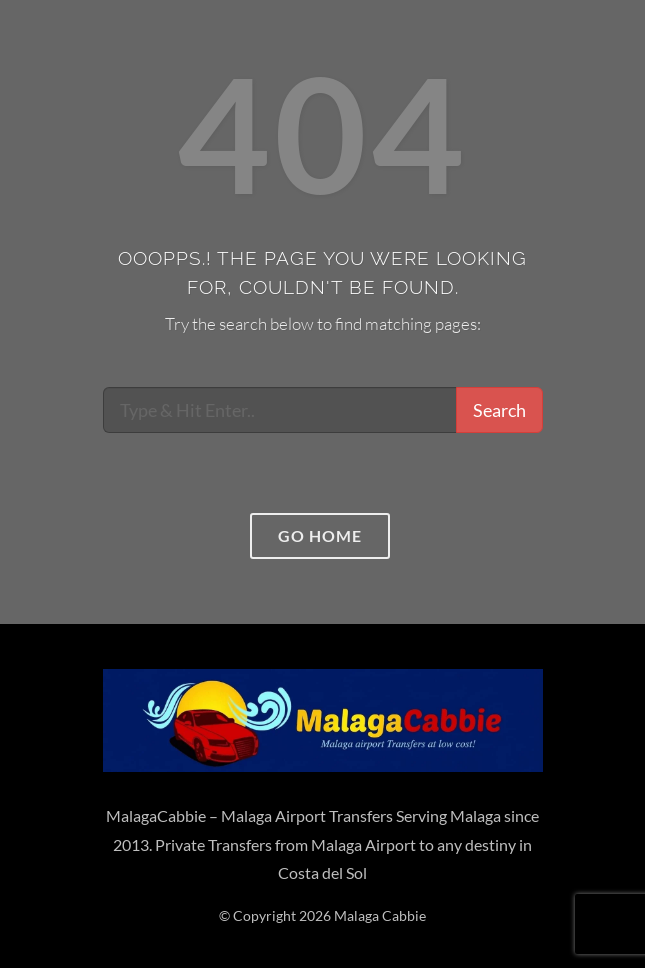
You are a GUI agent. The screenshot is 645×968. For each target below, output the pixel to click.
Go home (320, 535)
